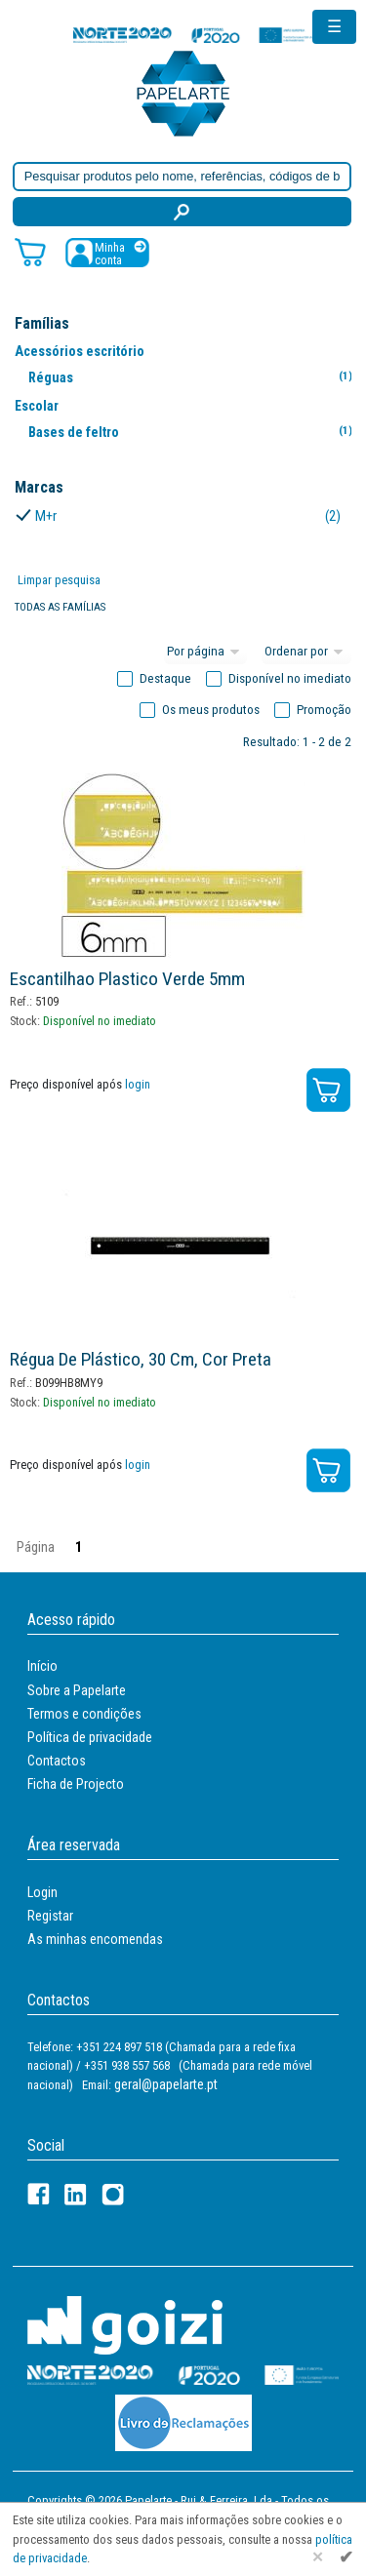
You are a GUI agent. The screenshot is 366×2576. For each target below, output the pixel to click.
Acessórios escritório (79, 351)
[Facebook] (38, 2194)
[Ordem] (306, 652)
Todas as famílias (60, 607)
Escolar (37, 406)
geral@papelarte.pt (166, 2084)
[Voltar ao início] (183, 92)
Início (42, 1666)
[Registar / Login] (107, 252)
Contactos (56, 1760)
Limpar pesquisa (59, 580)
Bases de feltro (194, 431)
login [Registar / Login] (137, 1084)
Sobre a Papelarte (76, 1690)
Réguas (194, 377)
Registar (50, 1915)
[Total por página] (206, 652)
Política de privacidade (89, 1737)
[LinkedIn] (75, 2194)
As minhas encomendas (95, 1939)
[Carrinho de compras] (30, 251)
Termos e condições (84, 1714)
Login (42, 1892)
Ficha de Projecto (75, 1784)
